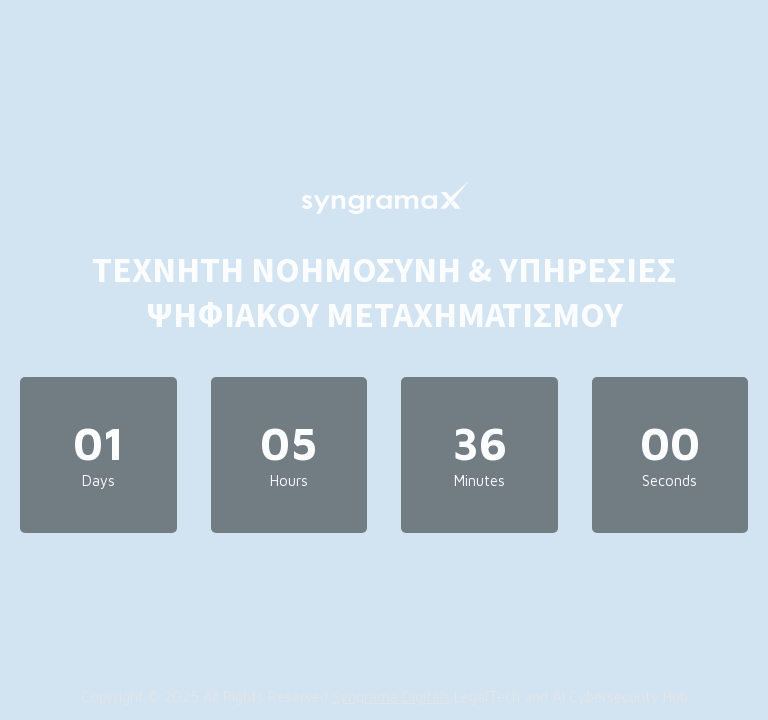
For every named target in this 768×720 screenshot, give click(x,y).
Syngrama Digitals (391, 696)
